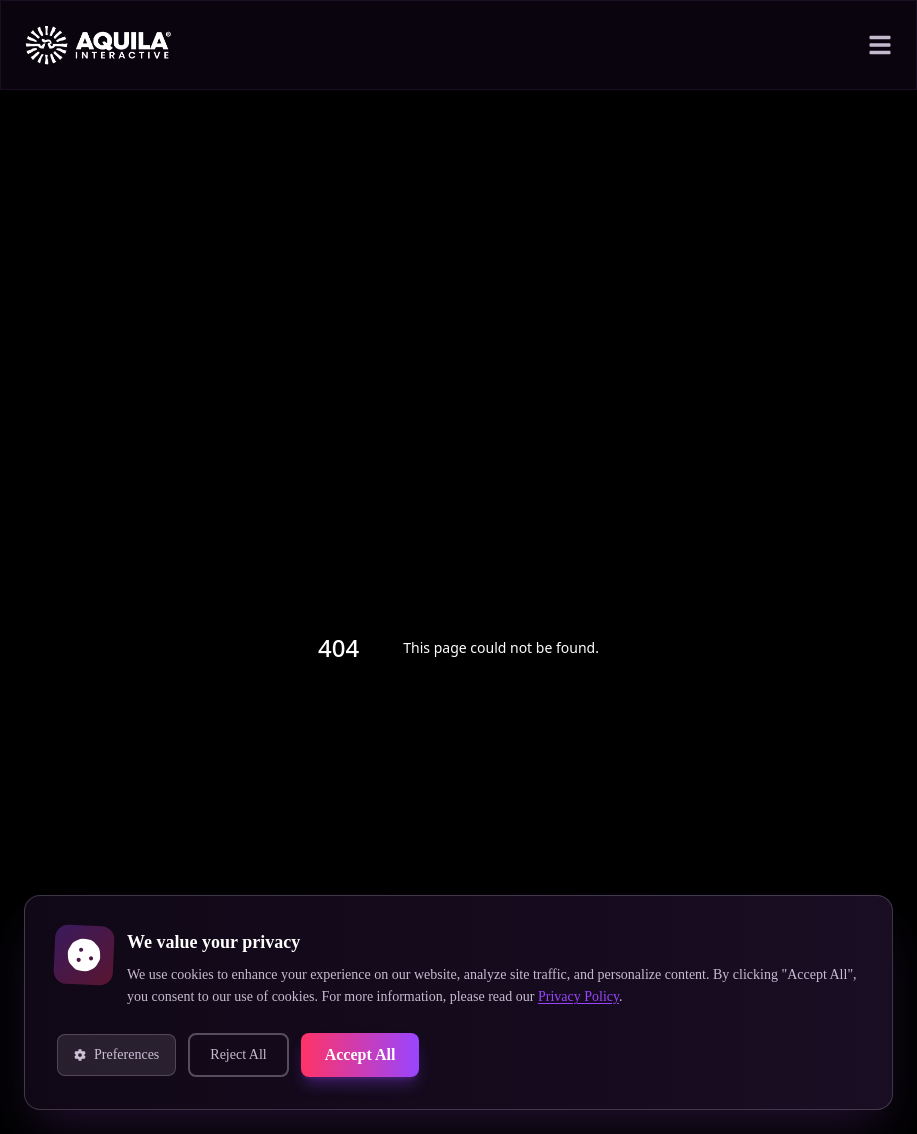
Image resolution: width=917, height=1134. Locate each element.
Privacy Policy (802, 996)
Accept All (395, 1055)
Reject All (263, 1054)
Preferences (127, 1054)
